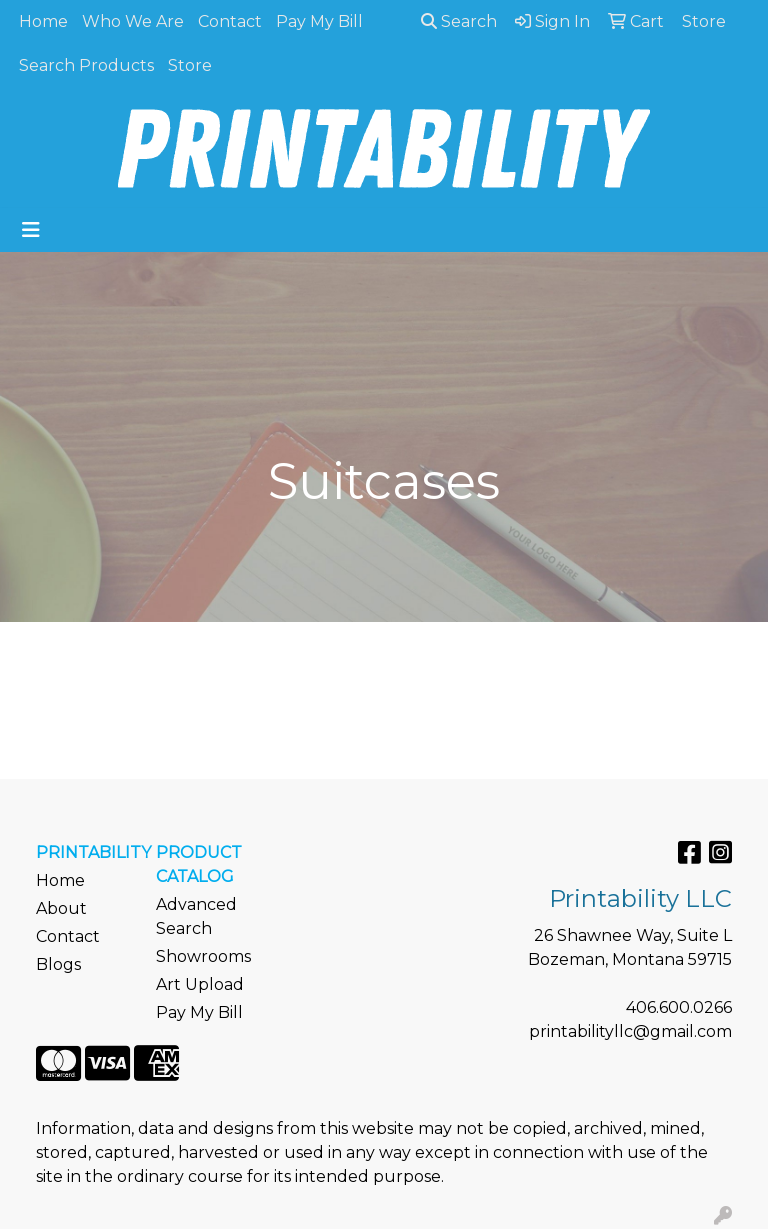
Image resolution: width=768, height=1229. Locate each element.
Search (459, 21)
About (61, 908)
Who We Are (133, 21)
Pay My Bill (319, 21)
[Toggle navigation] (31, 230)
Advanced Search (196, 916)
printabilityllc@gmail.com (630, 1031)
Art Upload (200, 984)
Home (43, 21)
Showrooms (203, 956)
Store (190, 65)
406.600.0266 (679, 1007)
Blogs (58, 964)
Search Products (86, 65)
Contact (230, 21)
